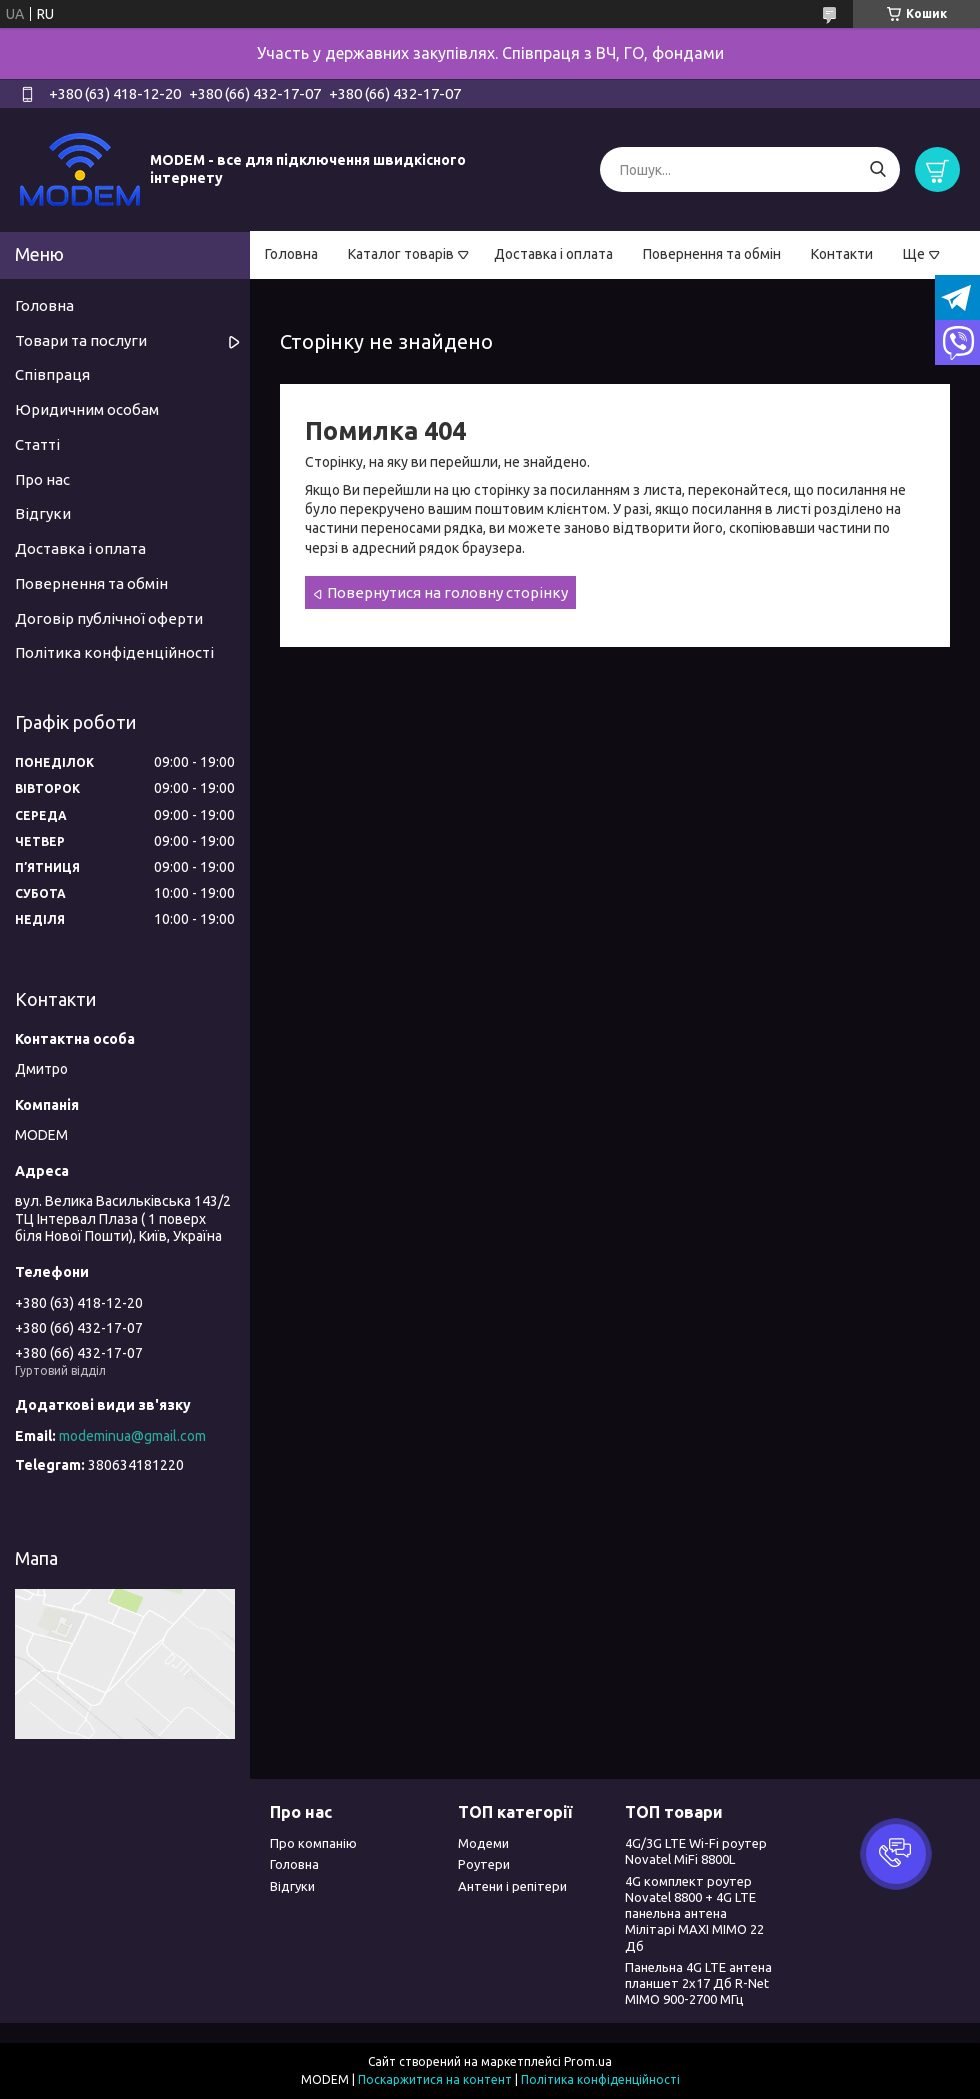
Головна (291, 254)
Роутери (484, 1864)
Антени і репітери (512, 1886)
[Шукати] (877, 169)
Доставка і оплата (553, 254)
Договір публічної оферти (109, 618)
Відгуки (43, 513)
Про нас (42, 479)
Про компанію (313, 1843)
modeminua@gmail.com (132, 1436)
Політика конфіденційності (114, 652)
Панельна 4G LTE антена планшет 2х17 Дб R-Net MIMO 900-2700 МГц (698, 1983)
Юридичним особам (87, 409)
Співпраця (52, 374)
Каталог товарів (401, 254)
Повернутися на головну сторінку (447, 592)
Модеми (483, 1843)
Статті (37, 444)
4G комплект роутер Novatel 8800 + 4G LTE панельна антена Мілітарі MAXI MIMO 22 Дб (694, 1913)
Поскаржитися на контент (435, 2079)
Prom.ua (588, 2061)
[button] (896, 1854)
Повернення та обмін (712, 254)
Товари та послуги (81, 340)
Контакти (842, 254)
